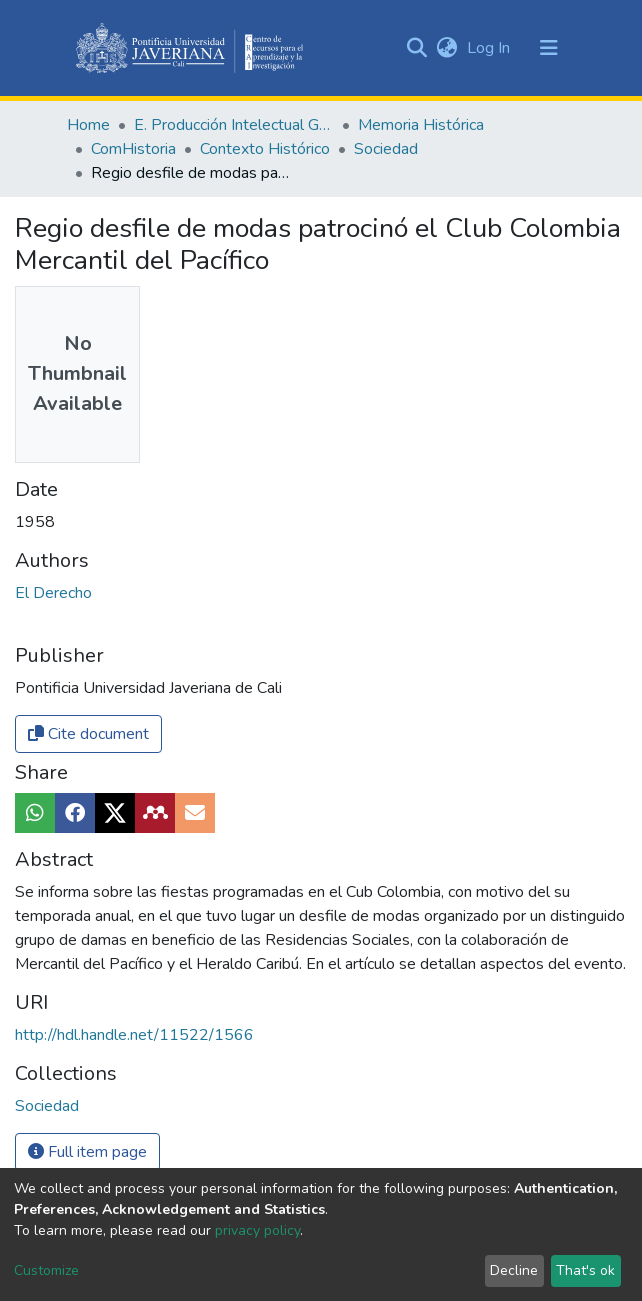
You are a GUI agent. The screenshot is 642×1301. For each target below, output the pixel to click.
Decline (514, 1270)
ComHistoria (133, 149)
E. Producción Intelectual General (234, 125)
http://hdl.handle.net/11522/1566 (134, 1035)
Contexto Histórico (265, 149)
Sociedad (386, 149)
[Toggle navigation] (549, 48)
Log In (490, 48)
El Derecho (53, 593)
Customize (46, 1270)
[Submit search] (416, 48)
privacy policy (257, 1230)
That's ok (585, 1270)
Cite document (88, 734)
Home (88, 125)
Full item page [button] (87, 1152)
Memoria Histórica (421, 125)
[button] (446, 48)
